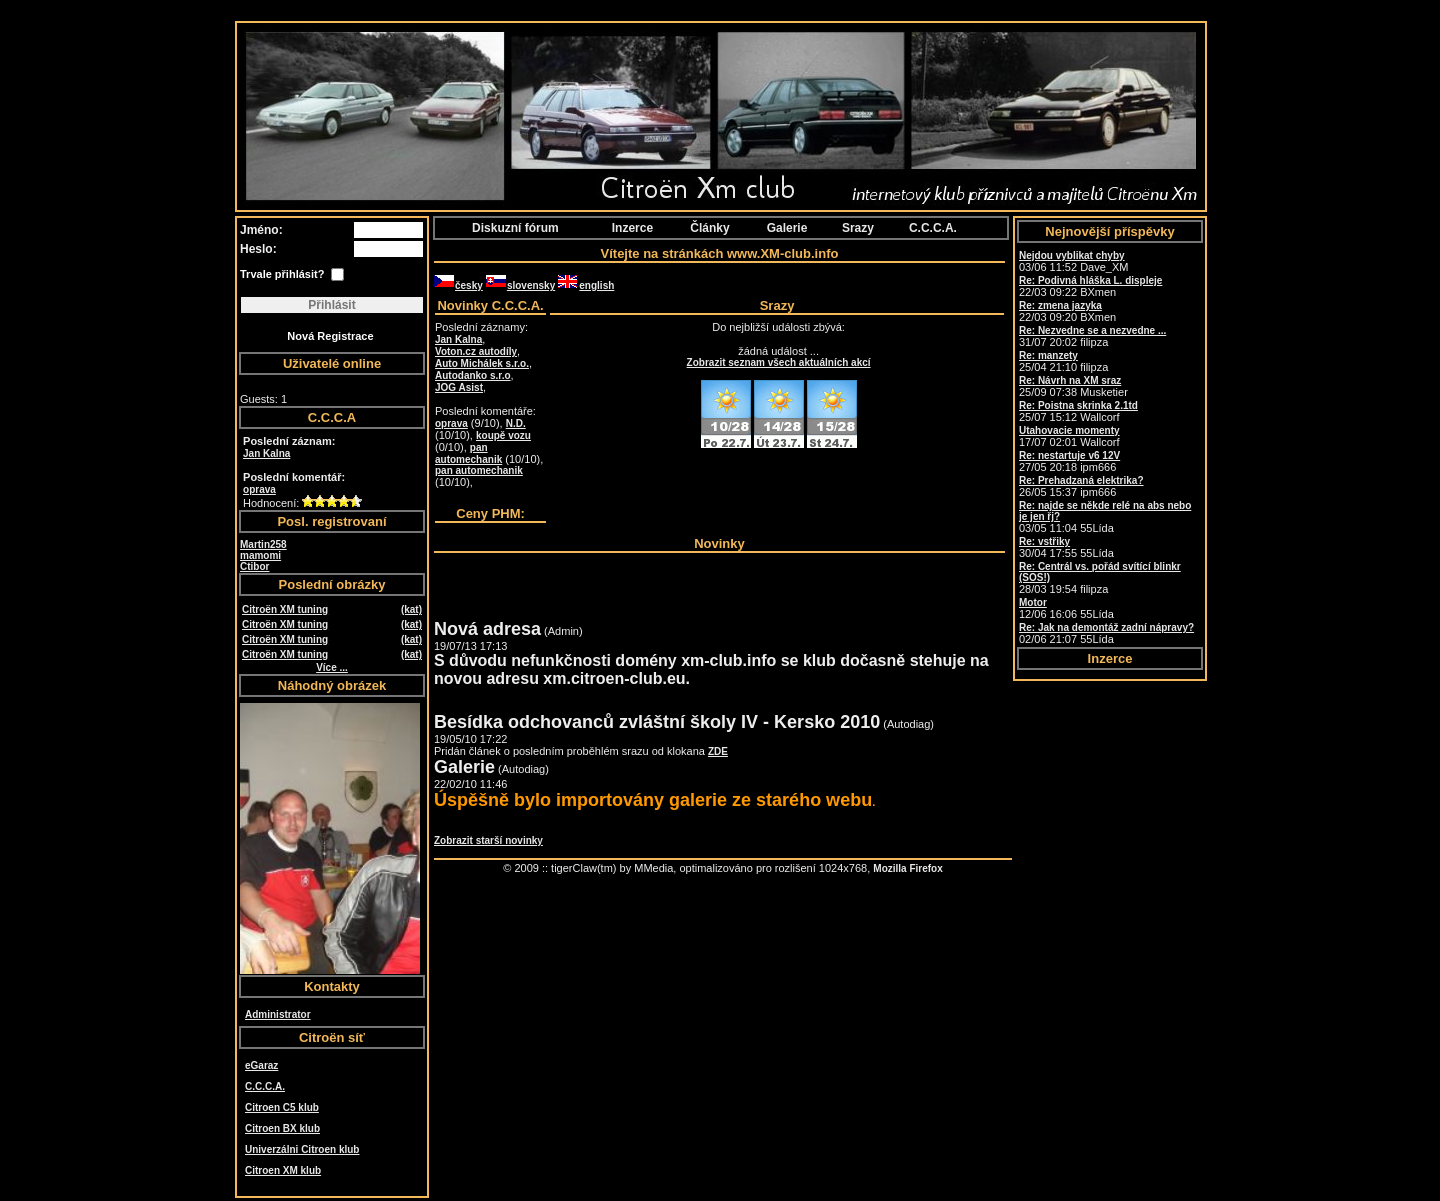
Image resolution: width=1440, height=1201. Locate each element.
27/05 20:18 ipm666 (1069, 461)
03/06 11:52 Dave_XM (1073, 261)
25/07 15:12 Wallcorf (1078, 411)
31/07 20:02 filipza (1092, 336)
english (586, 285)
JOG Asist (459, 387)
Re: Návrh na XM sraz (1070, 380)
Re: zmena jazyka (1060, 305)
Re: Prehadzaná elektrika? (1081, 480)
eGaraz (261, 1065)
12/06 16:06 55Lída (1066, 608)
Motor (1033, 602)
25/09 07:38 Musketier (1073, 386)
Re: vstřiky (1044, 541)
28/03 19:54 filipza (1100, 578)
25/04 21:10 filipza (1063, 361)
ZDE (718, 751)
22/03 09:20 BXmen (1067, 311)
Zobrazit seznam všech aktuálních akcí (779, 362)
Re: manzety (1048, 355)
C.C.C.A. (265, 1086)
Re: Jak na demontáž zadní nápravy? (1106, 627)
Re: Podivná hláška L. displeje (1090, 280)
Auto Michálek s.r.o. (482, 363)
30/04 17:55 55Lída (1066, 547)
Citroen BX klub (282, 1128)
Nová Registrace (330, 336)
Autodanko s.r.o (473, 375)
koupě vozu (503, 435)
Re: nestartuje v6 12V (1069, 455)
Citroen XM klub (283, 1170)
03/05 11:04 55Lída (1105, 517)
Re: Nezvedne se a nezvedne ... (1092, 330)
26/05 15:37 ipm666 (1081, 486)
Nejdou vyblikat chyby (1072, 255)
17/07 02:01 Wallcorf (1069, 436)
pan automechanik (468, 453)
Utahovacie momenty (1069, 430)
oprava (259, 489)
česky (458, 285)
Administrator (278, 1014)
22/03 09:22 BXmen (1090, 286)
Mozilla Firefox (907, 868)
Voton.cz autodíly (476, 351)
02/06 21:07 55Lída (1106, 633)
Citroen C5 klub (282, 1107)
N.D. (516, 423)
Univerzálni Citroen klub (302, 1149)
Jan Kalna (266, 453)
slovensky (520, 285)
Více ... (332, 667)
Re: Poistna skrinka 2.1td (1078, 405)
